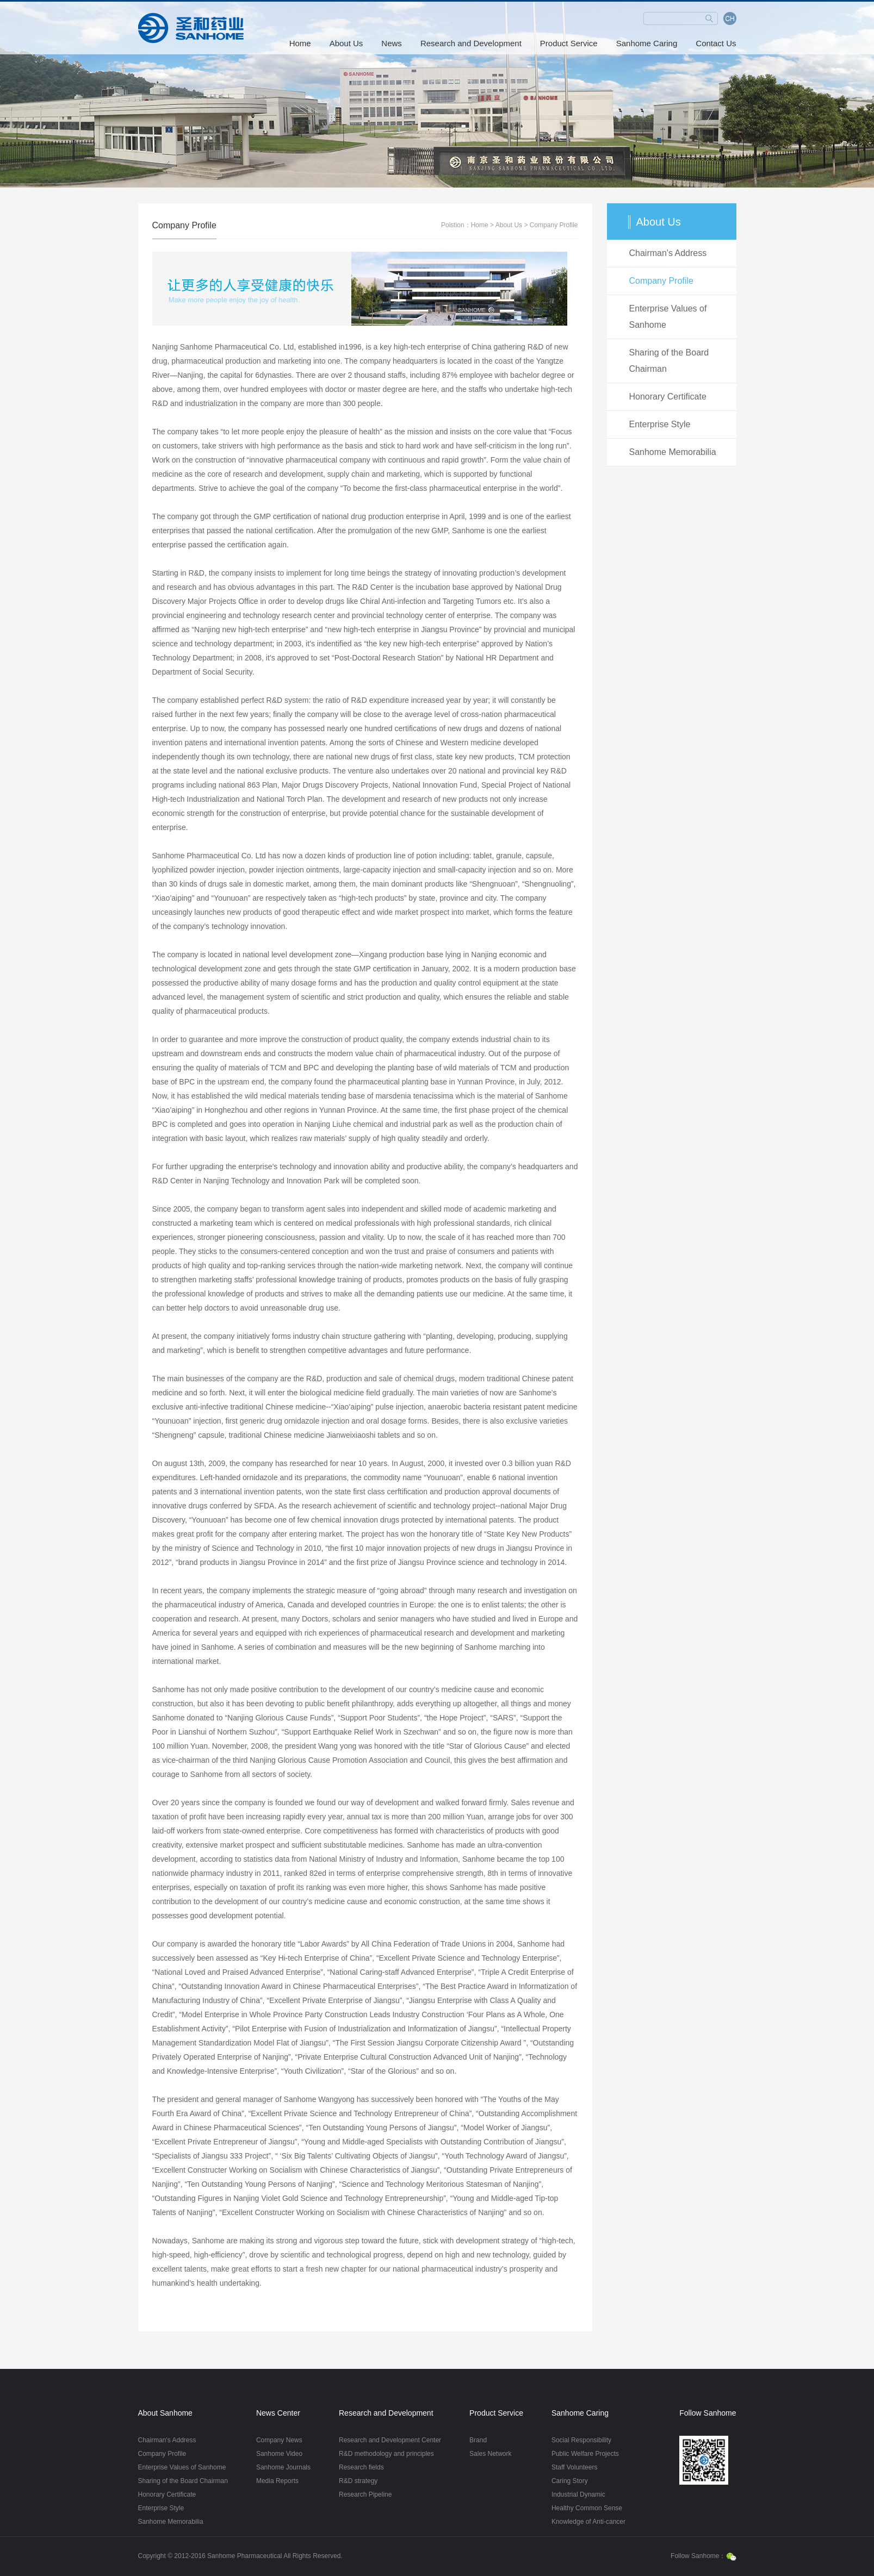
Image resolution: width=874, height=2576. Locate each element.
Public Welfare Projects (585, 2454)
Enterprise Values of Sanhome (668, 316)
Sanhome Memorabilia (672, 452)
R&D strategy (358, 2481)
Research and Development (471, 43)
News (391, 43)
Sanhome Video (279, 2454)
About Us (346, 43)
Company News (279, 2440)
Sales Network (490, 2454)
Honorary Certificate (667, 396)
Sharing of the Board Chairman (669, 360)
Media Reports (277, 2481)
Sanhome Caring (647, 43)
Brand (478, 2440)
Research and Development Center (390, 2440)
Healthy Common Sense (586, 2508)
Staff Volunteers (574, 2467)
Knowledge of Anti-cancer (588, 2521)
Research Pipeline (365, 2494)
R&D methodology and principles (386, 2454)
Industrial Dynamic (578, 2494)
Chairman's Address (668, 253)
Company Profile (554, 225)
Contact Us (716, 43)
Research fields (361, 2467)
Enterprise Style (660, 424)
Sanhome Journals (283, 2467)
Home (300, 43)
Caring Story (569, 2481)
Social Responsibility (581, 2440)
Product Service (569, 43)
